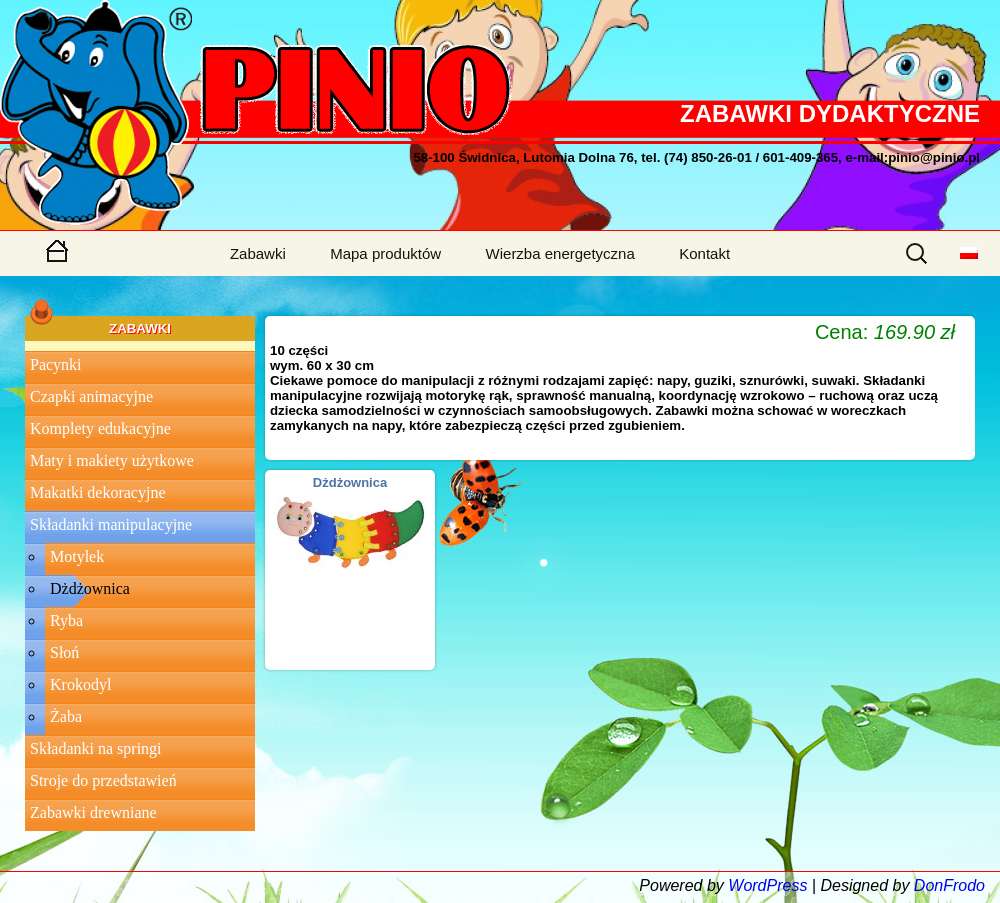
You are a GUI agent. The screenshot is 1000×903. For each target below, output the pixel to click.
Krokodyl (80, 684)
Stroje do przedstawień (103, 780)
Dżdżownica (90, 588)
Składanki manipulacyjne (111, 524)
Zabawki (258, 253)
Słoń (64, 652)
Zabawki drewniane (93, 812)
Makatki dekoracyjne (98, 492)
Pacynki (56, 364)
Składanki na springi (96, 748)
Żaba (66, 716)
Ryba (66, 620)
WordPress (767, 885)
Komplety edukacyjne (100, 428)
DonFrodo (949, 885)
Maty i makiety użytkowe (112, 460)
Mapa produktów (385, 253)
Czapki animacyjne (91, 396)
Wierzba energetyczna (560, 253)
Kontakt (704, 253)
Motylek (77, 556)
